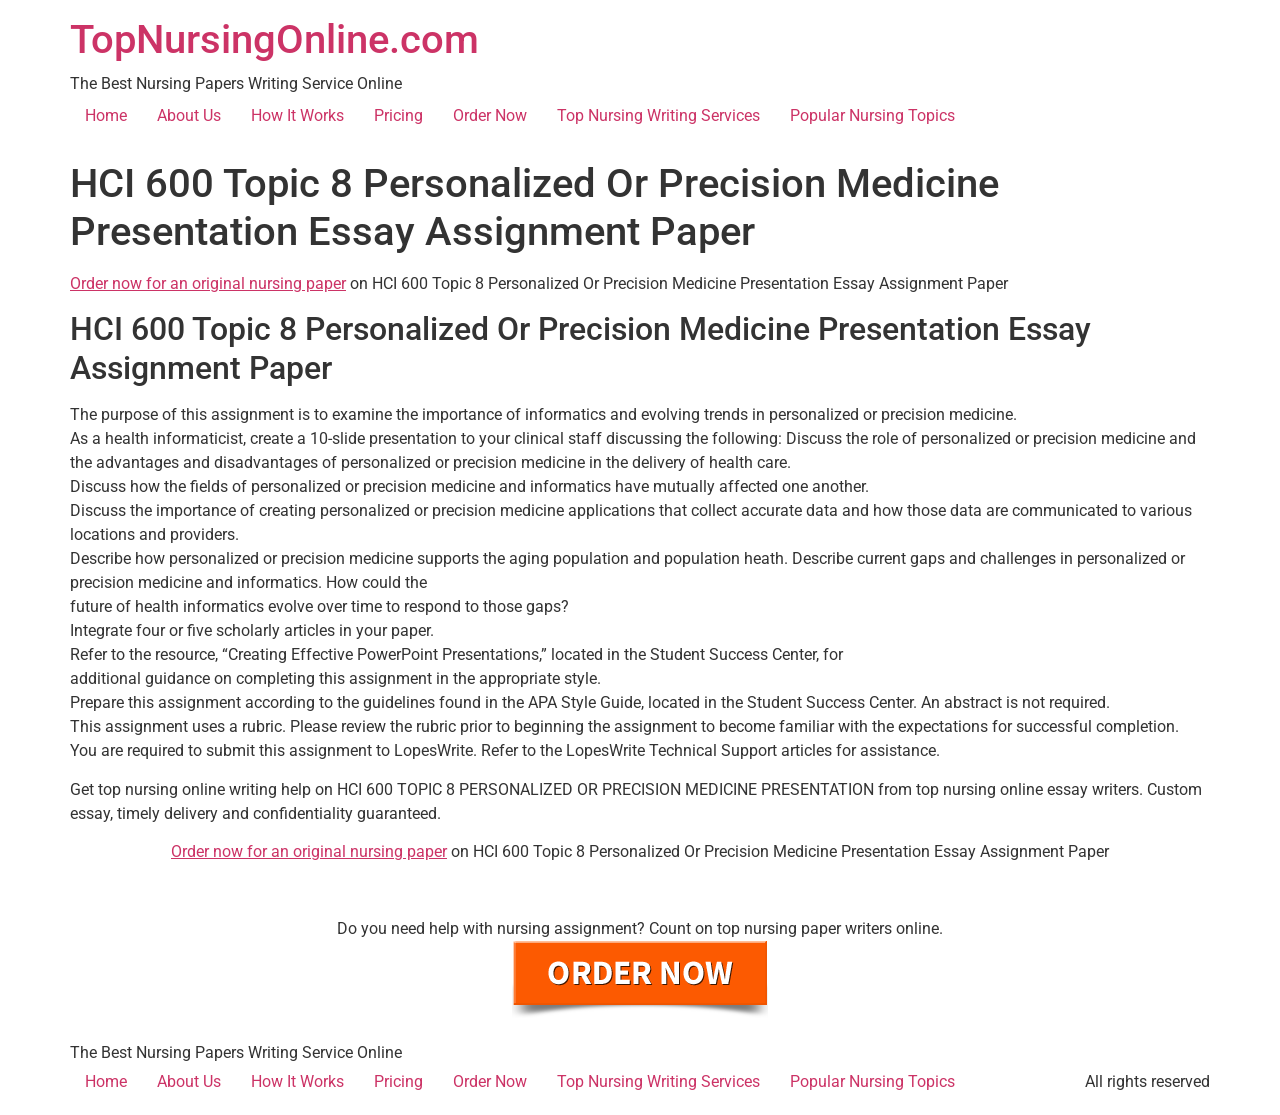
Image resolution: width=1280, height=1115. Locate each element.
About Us (189, 115)
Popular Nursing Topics (872, 115)
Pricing (398, 115)
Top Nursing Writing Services (658, 115)
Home (106, 115)
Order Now (490, 115)
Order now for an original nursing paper (208, 283)
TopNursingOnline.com (274, 39)
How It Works (297, 115)
